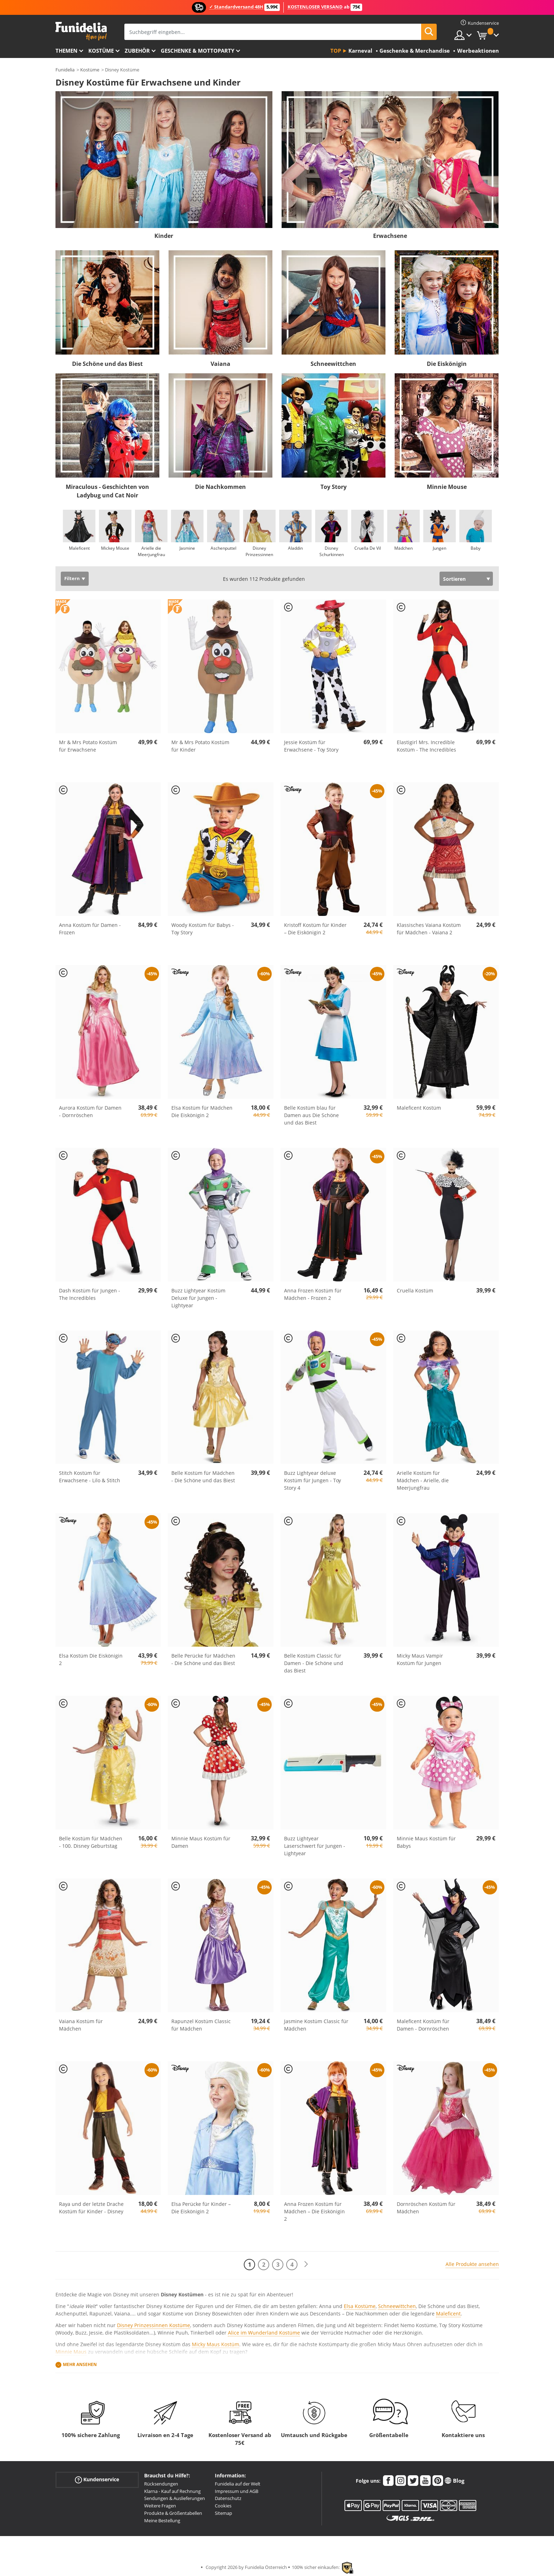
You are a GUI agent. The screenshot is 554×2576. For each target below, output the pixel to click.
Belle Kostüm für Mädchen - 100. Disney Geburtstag (90, 1842)
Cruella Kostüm (415, 1290)
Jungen (439, 548)
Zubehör (137, 50)
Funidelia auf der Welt (237, 2484)
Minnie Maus (71, 2351)
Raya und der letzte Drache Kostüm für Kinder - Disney (91, 2208)
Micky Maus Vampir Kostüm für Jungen (420, 1659)
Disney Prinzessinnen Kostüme (153, 2325)
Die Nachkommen (220, 487)
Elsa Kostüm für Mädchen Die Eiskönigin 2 (201, 1111)
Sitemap (223, 2513)
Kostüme (101, 50)
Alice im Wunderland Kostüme (264, 2332)
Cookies (223, 2505)
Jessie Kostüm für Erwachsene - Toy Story (311, 746)
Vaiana (220, 364)
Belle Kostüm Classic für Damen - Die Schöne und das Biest (313, 1663)
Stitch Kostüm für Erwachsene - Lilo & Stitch (89, 1477)
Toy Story (333, 487)
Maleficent (79, 548)
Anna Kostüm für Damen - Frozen (90, 929)
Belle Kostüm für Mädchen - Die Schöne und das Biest (203, 1477)
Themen (66, 50)
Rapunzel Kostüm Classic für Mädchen (201, 2025)
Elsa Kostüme (360, 2306)
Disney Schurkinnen (331, 551)
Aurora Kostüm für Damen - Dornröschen (90, 1111)
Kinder (163, 236)
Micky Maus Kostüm (215, 2344)
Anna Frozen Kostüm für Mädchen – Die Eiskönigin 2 (314, 2211)
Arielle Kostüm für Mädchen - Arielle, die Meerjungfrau (423, 1480)
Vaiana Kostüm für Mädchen (81, 2025)
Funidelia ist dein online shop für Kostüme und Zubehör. (81, 31)
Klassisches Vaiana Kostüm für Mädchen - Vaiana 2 (429, 929)
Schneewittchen (333, 364)
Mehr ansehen (80, 2364)
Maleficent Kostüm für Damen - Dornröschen (423, 2025)
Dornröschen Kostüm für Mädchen (426, 2208)
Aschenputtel (223, 548)
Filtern (72, 578)
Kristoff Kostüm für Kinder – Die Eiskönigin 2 (315, 929)
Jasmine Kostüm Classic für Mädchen (316, 2025)
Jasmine (187, 548)
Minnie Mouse (447, 487)
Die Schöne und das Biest (107, 364)
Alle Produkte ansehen (472, 2264)
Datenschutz (228, 2498)
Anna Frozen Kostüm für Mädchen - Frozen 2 (313, 1294)
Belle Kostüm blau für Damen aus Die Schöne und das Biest (311, 1115)
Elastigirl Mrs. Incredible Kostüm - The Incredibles (426, 746)
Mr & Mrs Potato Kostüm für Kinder (200, 746)
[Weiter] (306, 2264)
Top (335, 50)
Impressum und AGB (236, 2491)
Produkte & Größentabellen (173, 2513)
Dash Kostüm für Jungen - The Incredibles (89, 1294)
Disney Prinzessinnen (259, 551)
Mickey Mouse (115, 548)
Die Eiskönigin (447, 364)
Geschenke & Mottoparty (197, 50)
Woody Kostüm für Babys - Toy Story (202, 929)
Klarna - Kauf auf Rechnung (172, 2491)
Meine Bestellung (162, 2520)
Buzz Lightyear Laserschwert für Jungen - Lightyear (314, 1846)
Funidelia (65, 69)
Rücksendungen (161, 2484)
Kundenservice (97, 2479)
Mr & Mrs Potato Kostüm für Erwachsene (88, 746)
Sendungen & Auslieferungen (174, 2498)
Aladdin (295, 548)
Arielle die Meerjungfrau (151, 551)
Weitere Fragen (160, 2505)
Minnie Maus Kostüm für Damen (200, 1842)
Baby (476, 548)
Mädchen (403, 548)
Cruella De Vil (367, 548)
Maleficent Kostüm (419, 1107)
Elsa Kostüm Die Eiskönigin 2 (91, 1659)
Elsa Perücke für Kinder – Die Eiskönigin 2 (201, 2208)
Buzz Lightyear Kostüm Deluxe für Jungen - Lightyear (198, 1298)
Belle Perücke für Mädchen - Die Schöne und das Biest (203, 1659)
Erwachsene (390, 236)
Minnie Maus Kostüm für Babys (426, 1842)
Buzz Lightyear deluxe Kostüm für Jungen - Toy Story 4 (312, 1480)
